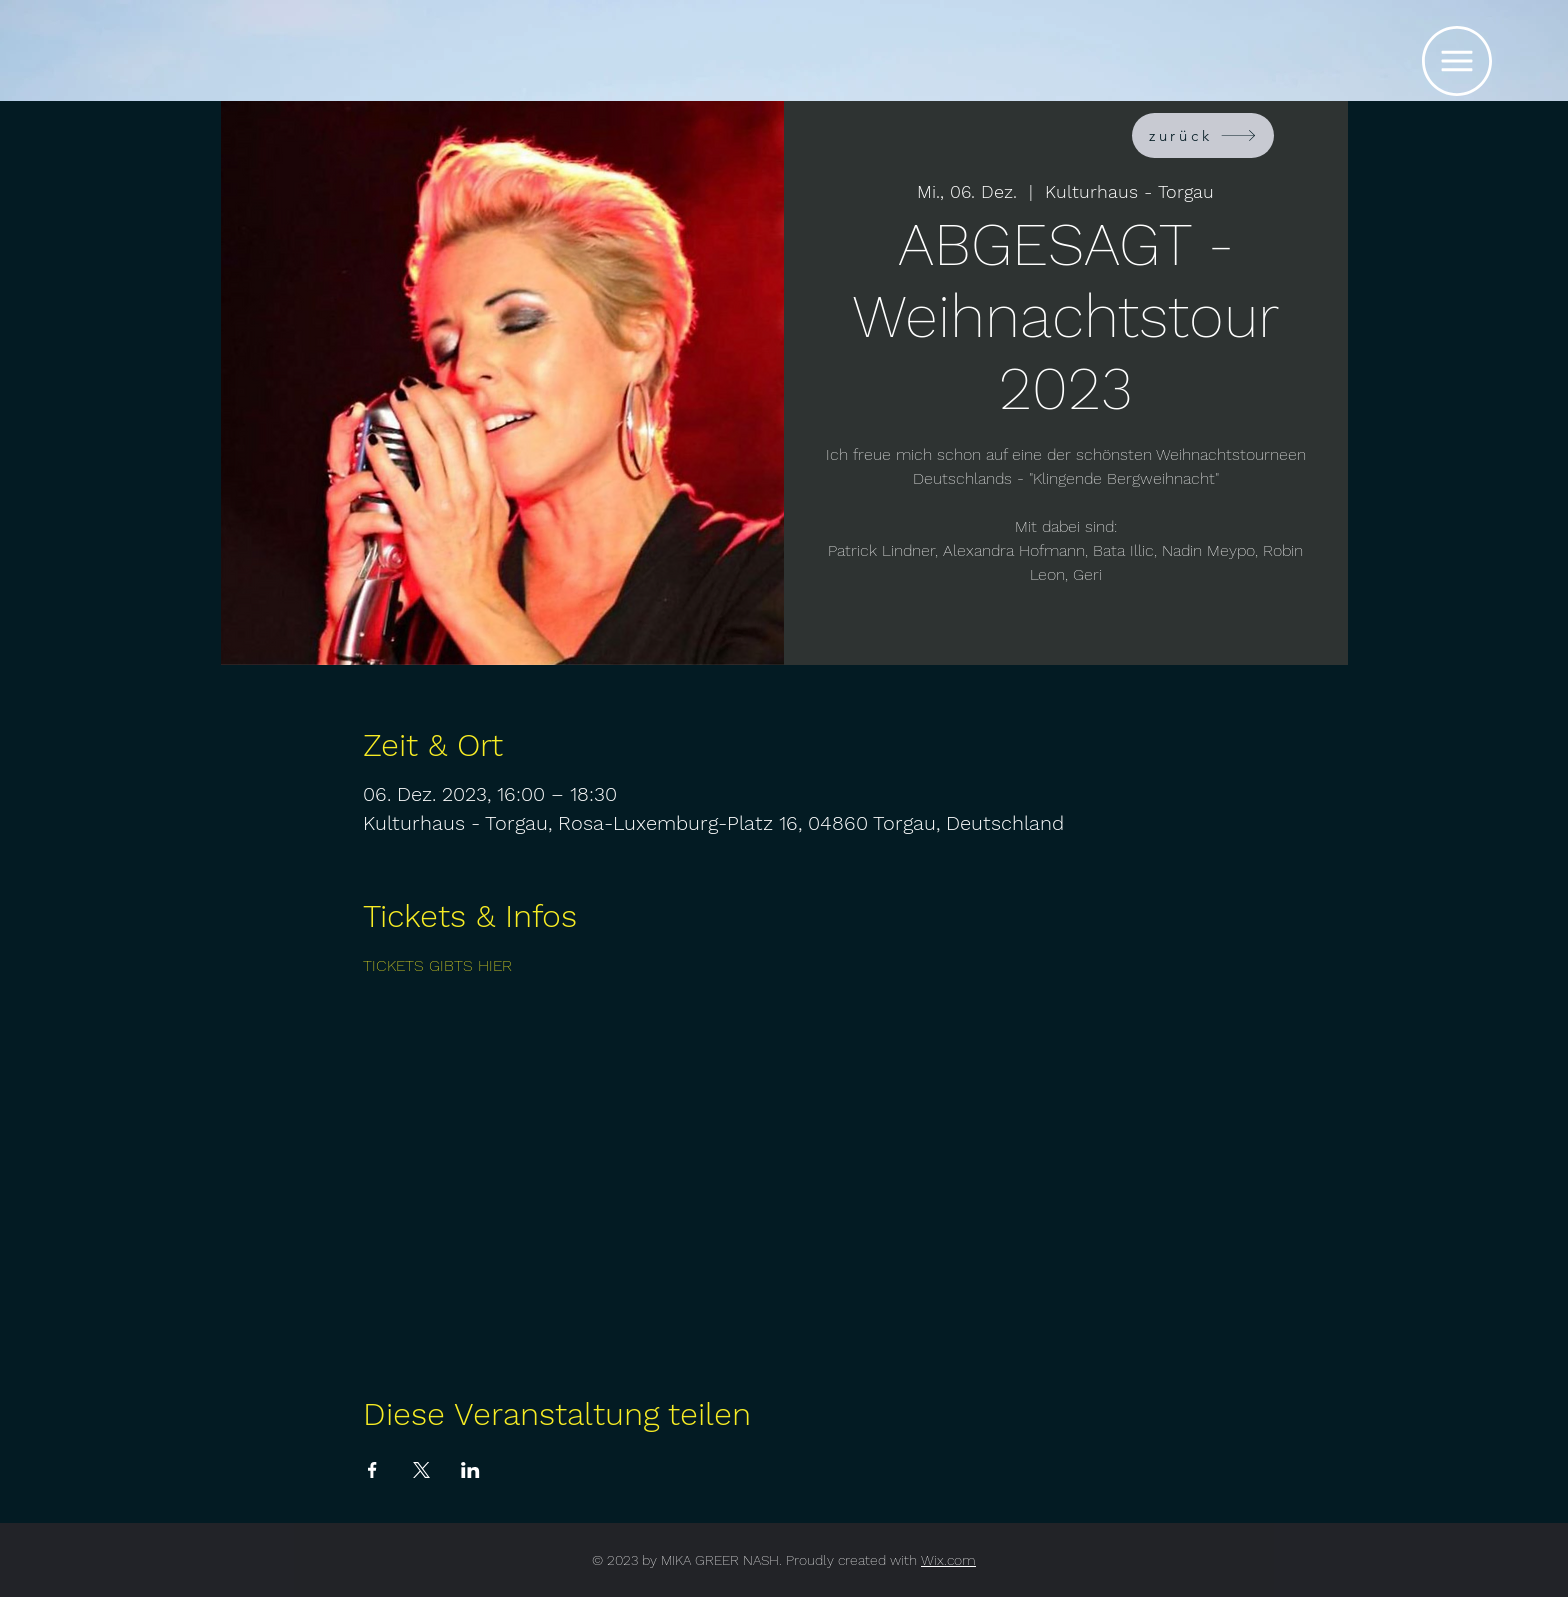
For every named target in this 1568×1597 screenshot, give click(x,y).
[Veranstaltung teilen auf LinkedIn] (470, 1470)
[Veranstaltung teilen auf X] (421, 1470)
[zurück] (1203, 135)
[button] (1457, 61)
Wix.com (948, 1560)
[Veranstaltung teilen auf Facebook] (372, 1470)
